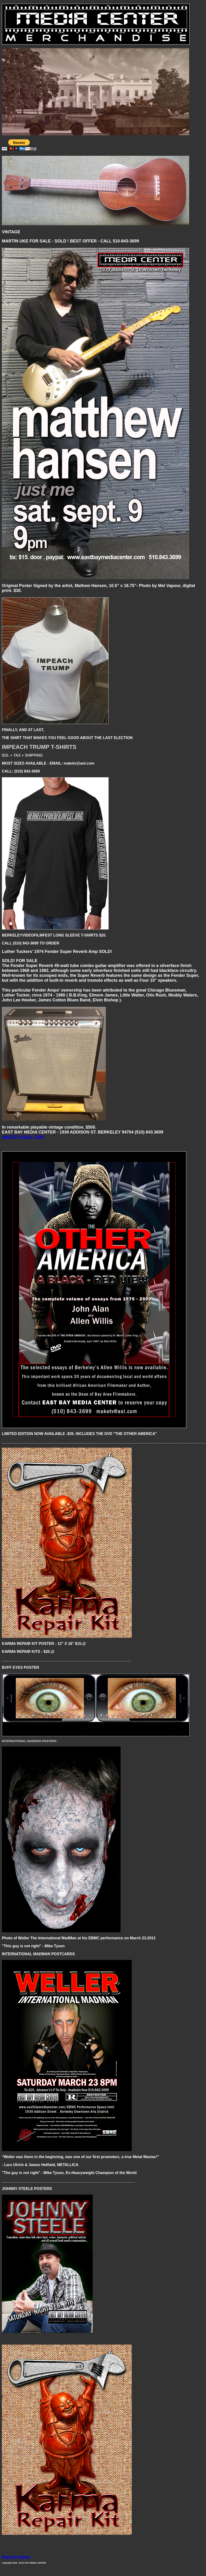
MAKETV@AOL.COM (23, 1137)
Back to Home (16, 2557)
